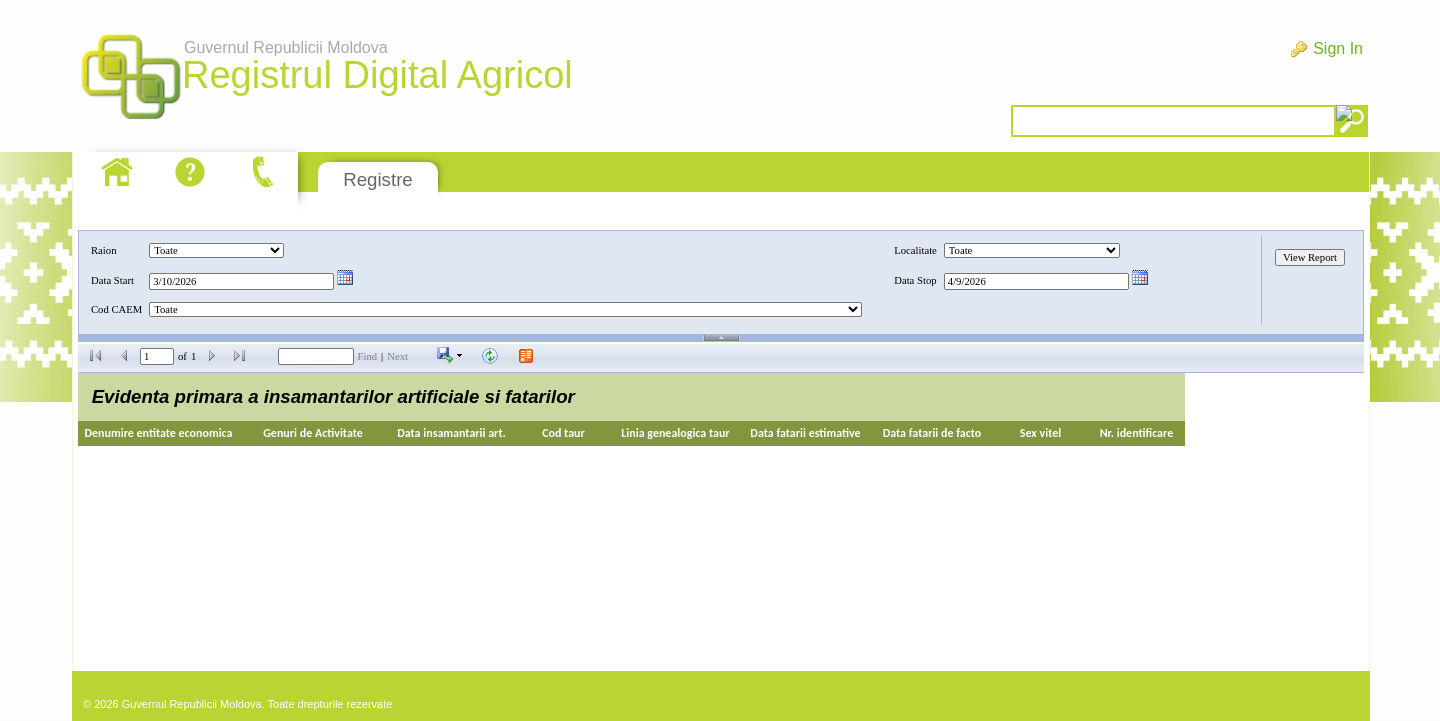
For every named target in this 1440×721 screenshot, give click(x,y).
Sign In (1338, 48)
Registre (377, 179)
